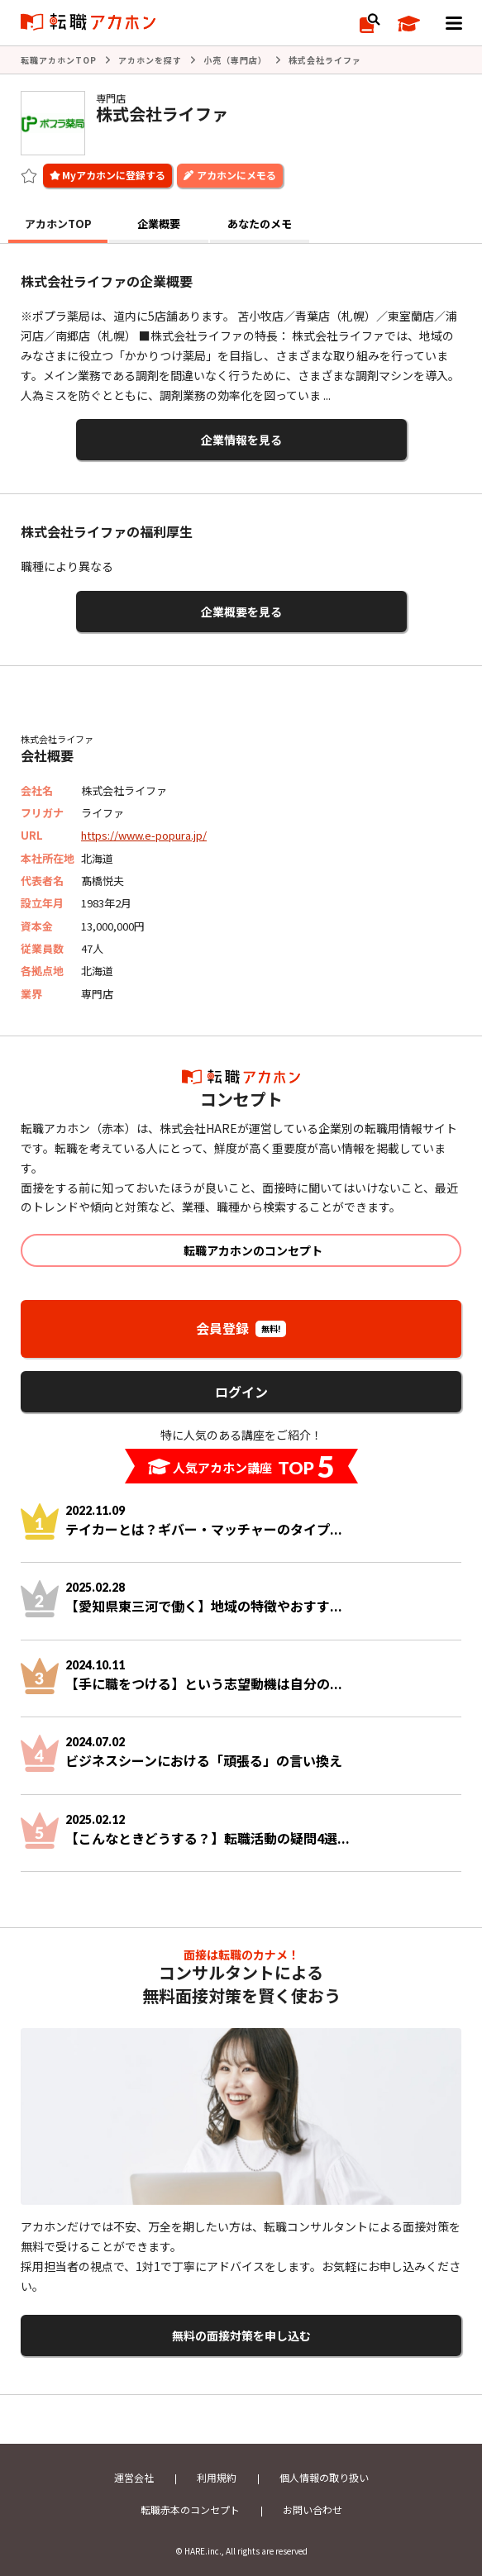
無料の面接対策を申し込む (241, 2335)
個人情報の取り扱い (324, 2477)
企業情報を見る (241, 439)
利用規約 (216, 2477)
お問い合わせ (312, 2509)
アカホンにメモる (236, 175)
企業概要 (158, 223)
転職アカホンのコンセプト (253, 1250)
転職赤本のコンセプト (190, 2509)
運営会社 (134, 2477)
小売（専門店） (235, 60)
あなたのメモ (259, 223)
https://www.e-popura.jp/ (144, 835)
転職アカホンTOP (59, 60)
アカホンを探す (150, 60)
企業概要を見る (241, 611)
